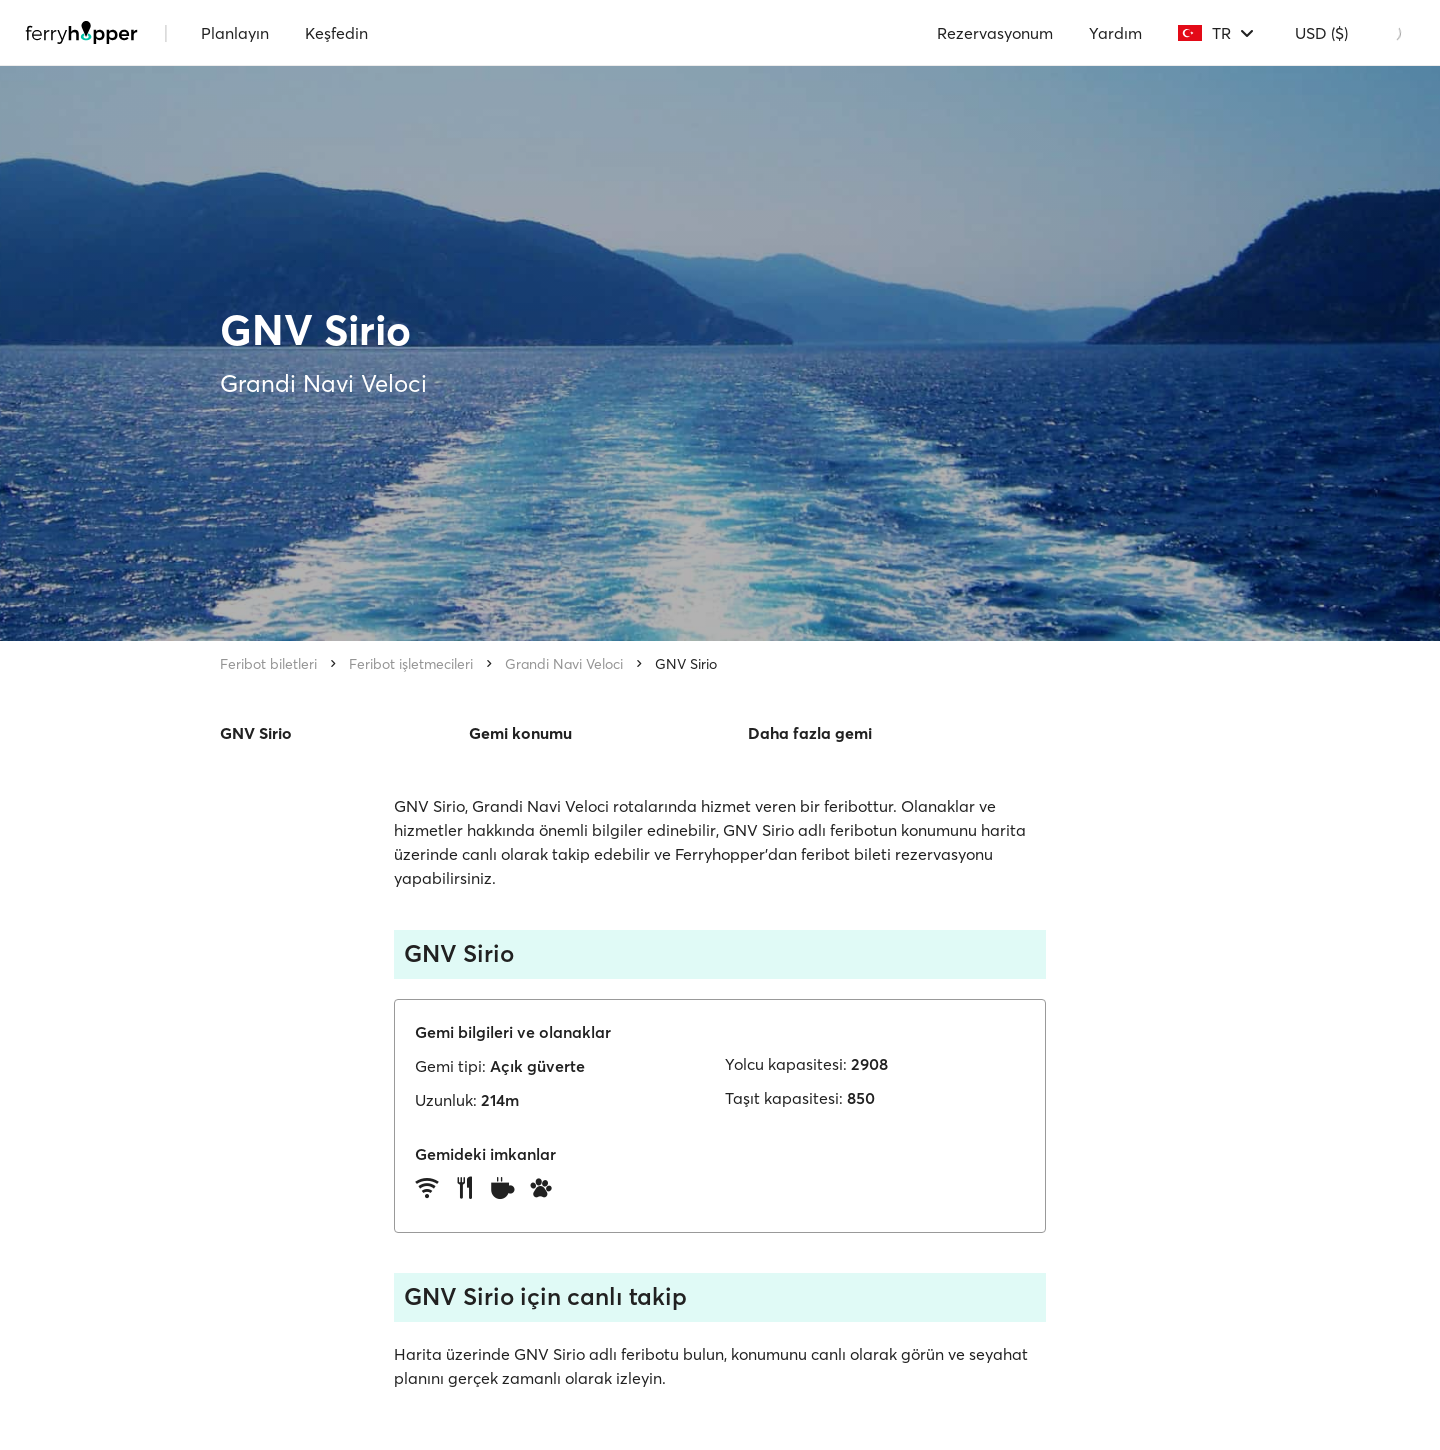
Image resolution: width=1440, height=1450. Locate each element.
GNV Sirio (686, 664)
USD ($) (1321, 33)
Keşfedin (336, 33)
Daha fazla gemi (810, 733)
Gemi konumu (520, 733)
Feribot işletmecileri (411, 664)
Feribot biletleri (268, 664)
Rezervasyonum (995, 33)
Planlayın (235, 33)
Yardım (1115, 33)
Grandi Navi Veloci (564, 664)
